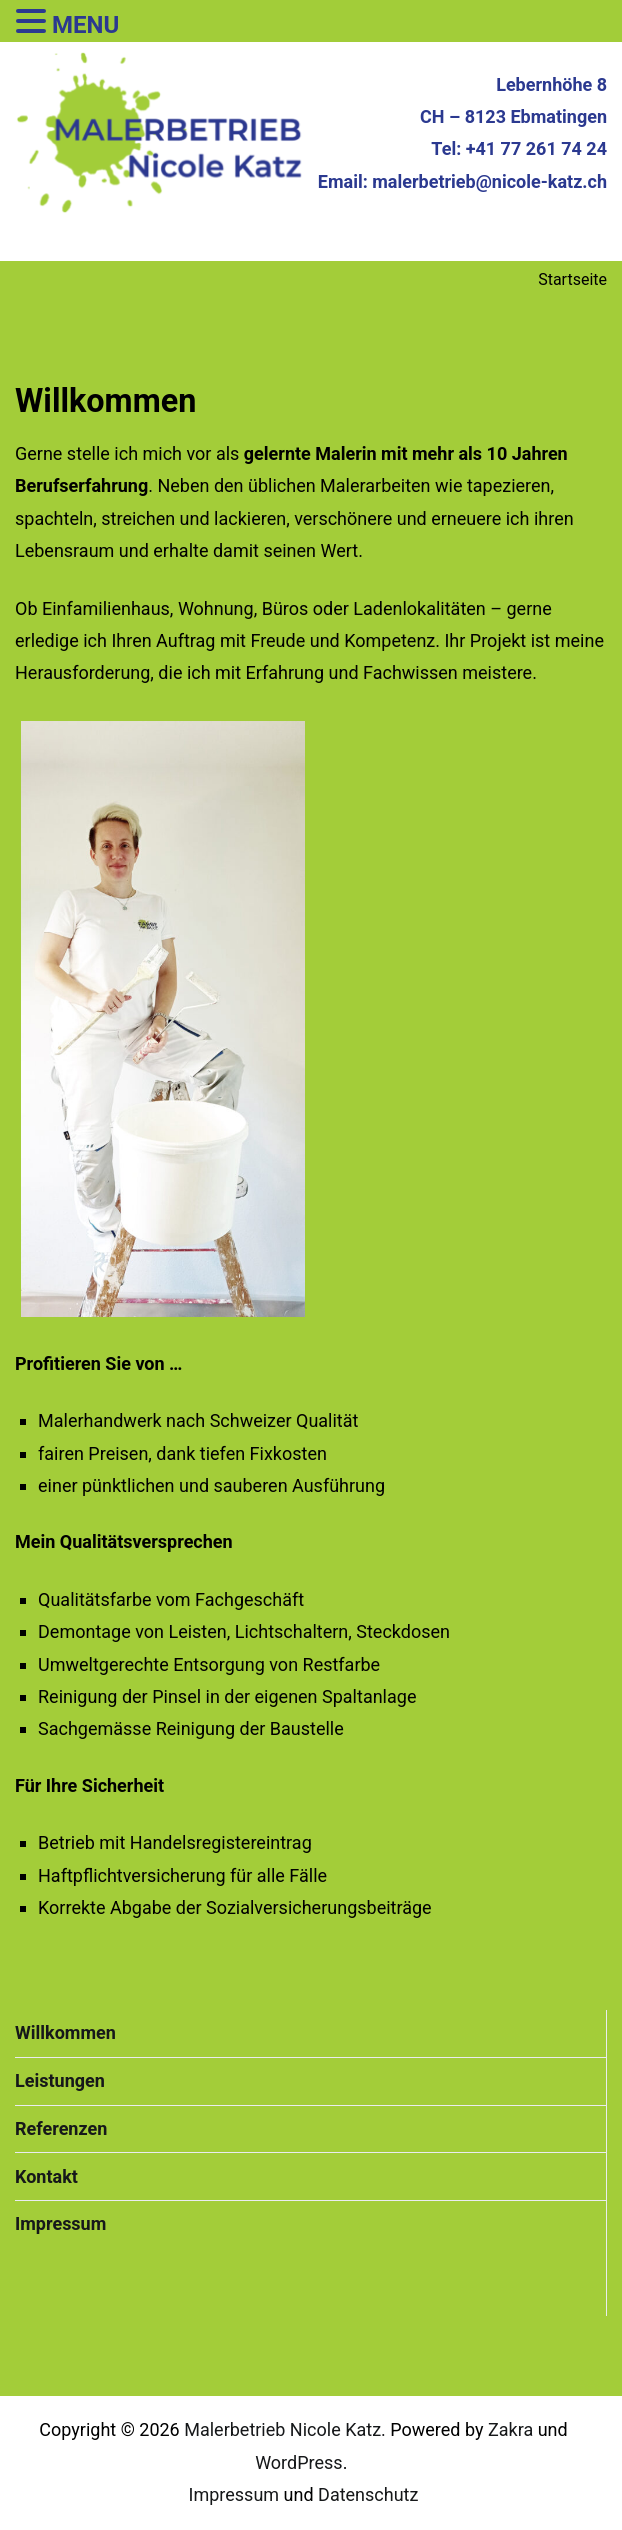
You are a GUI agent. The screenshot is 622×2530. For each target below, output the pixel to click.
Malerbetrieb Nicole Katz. (285, 2429)
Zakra (510, 2429)
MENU (85, 25)
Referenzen (61, 2128)
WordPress (298, 2462)
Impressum (60, 2223)
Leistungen (60, 2080)
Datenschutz (368, 2494)
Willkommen (65, 2032)
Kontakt (46, 2176)
